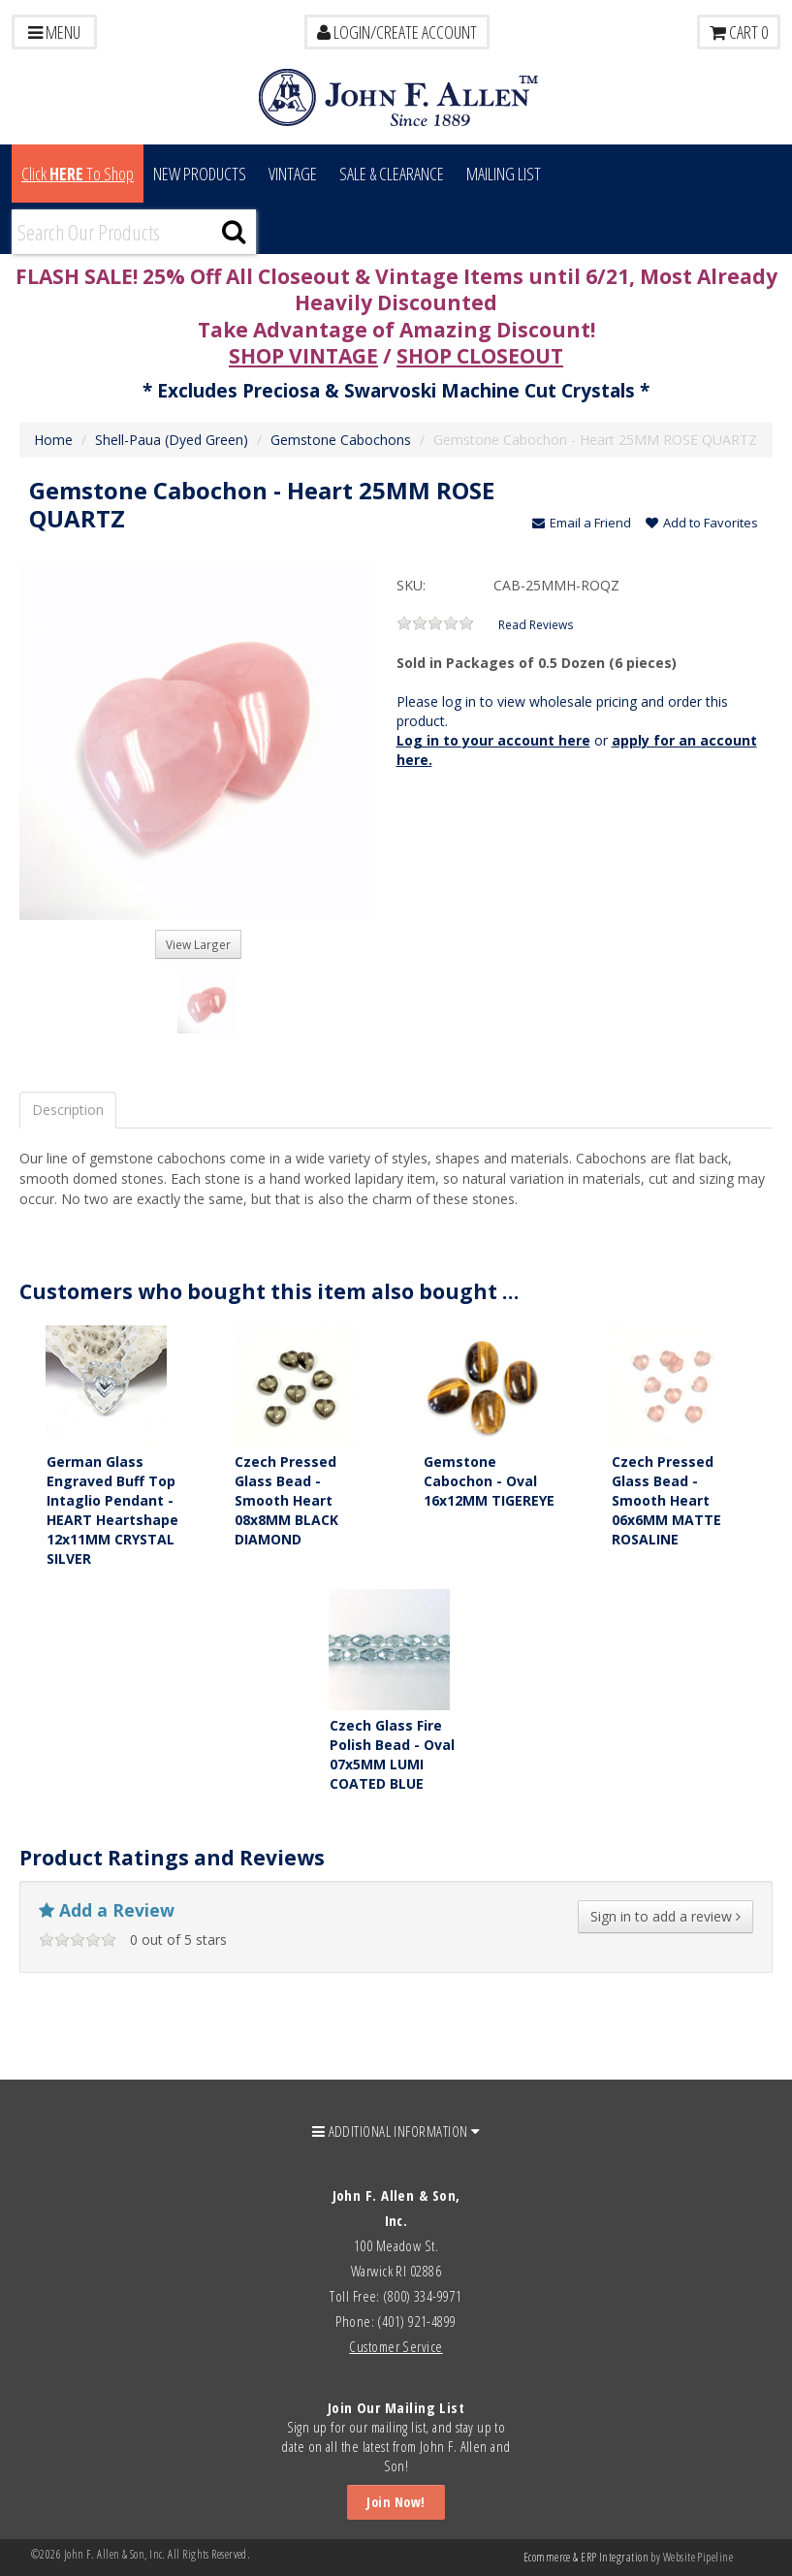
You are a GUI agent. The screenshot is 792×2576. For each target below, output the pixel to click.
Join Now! (395, 2502)
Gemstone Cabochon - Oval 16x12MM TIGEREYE (489, 1481)
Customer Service (395, 2346)
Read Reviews (536, 624)
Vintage (293, 173)
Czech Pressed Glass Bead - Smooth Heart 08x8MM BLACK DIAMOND (286, 1500)
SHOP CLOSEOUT (479, 355)
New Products (199, 173)
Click (77, 173)
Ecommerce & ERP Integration (586, 2557)
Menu (54, 32)
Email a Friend (581, 522)
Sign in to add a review (665, 1916)
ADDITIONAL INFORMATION (396, 2131)
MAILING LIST (503, 173)
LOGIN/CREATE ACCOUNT (397, 32)
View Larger (198, 944)
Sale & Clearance (391, 173)
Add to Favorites (702, 522)
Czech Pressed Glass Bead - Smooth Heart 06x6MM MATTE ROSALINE (666, 1500)
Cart (739, 32)
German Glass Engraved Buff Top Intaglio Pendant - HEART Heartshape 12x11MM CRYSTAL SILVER (112, 1510)
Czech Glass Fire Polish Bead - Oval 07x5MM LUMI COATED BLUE (392, 1754)
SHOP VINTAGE (303, 355)
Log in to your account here (493, 740)
